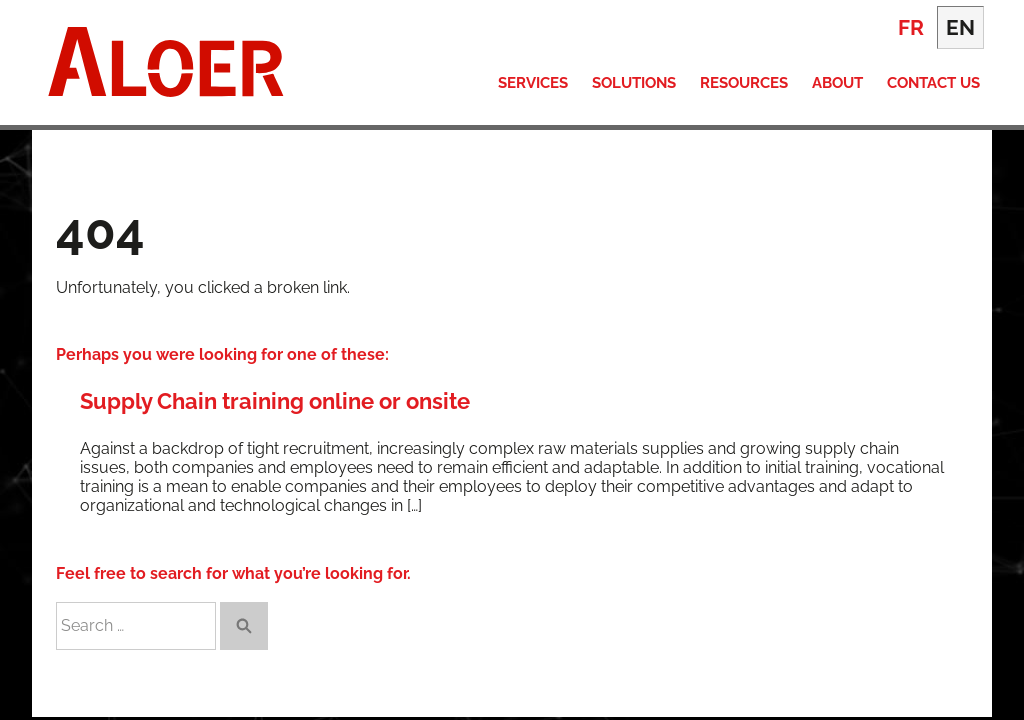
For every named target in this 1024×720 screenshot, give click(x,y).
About (837, 83)
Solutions (634, 83)
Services (533, 83)
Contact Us (933, 83)
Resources (744, 83)
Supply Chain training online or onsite (275, 401)
